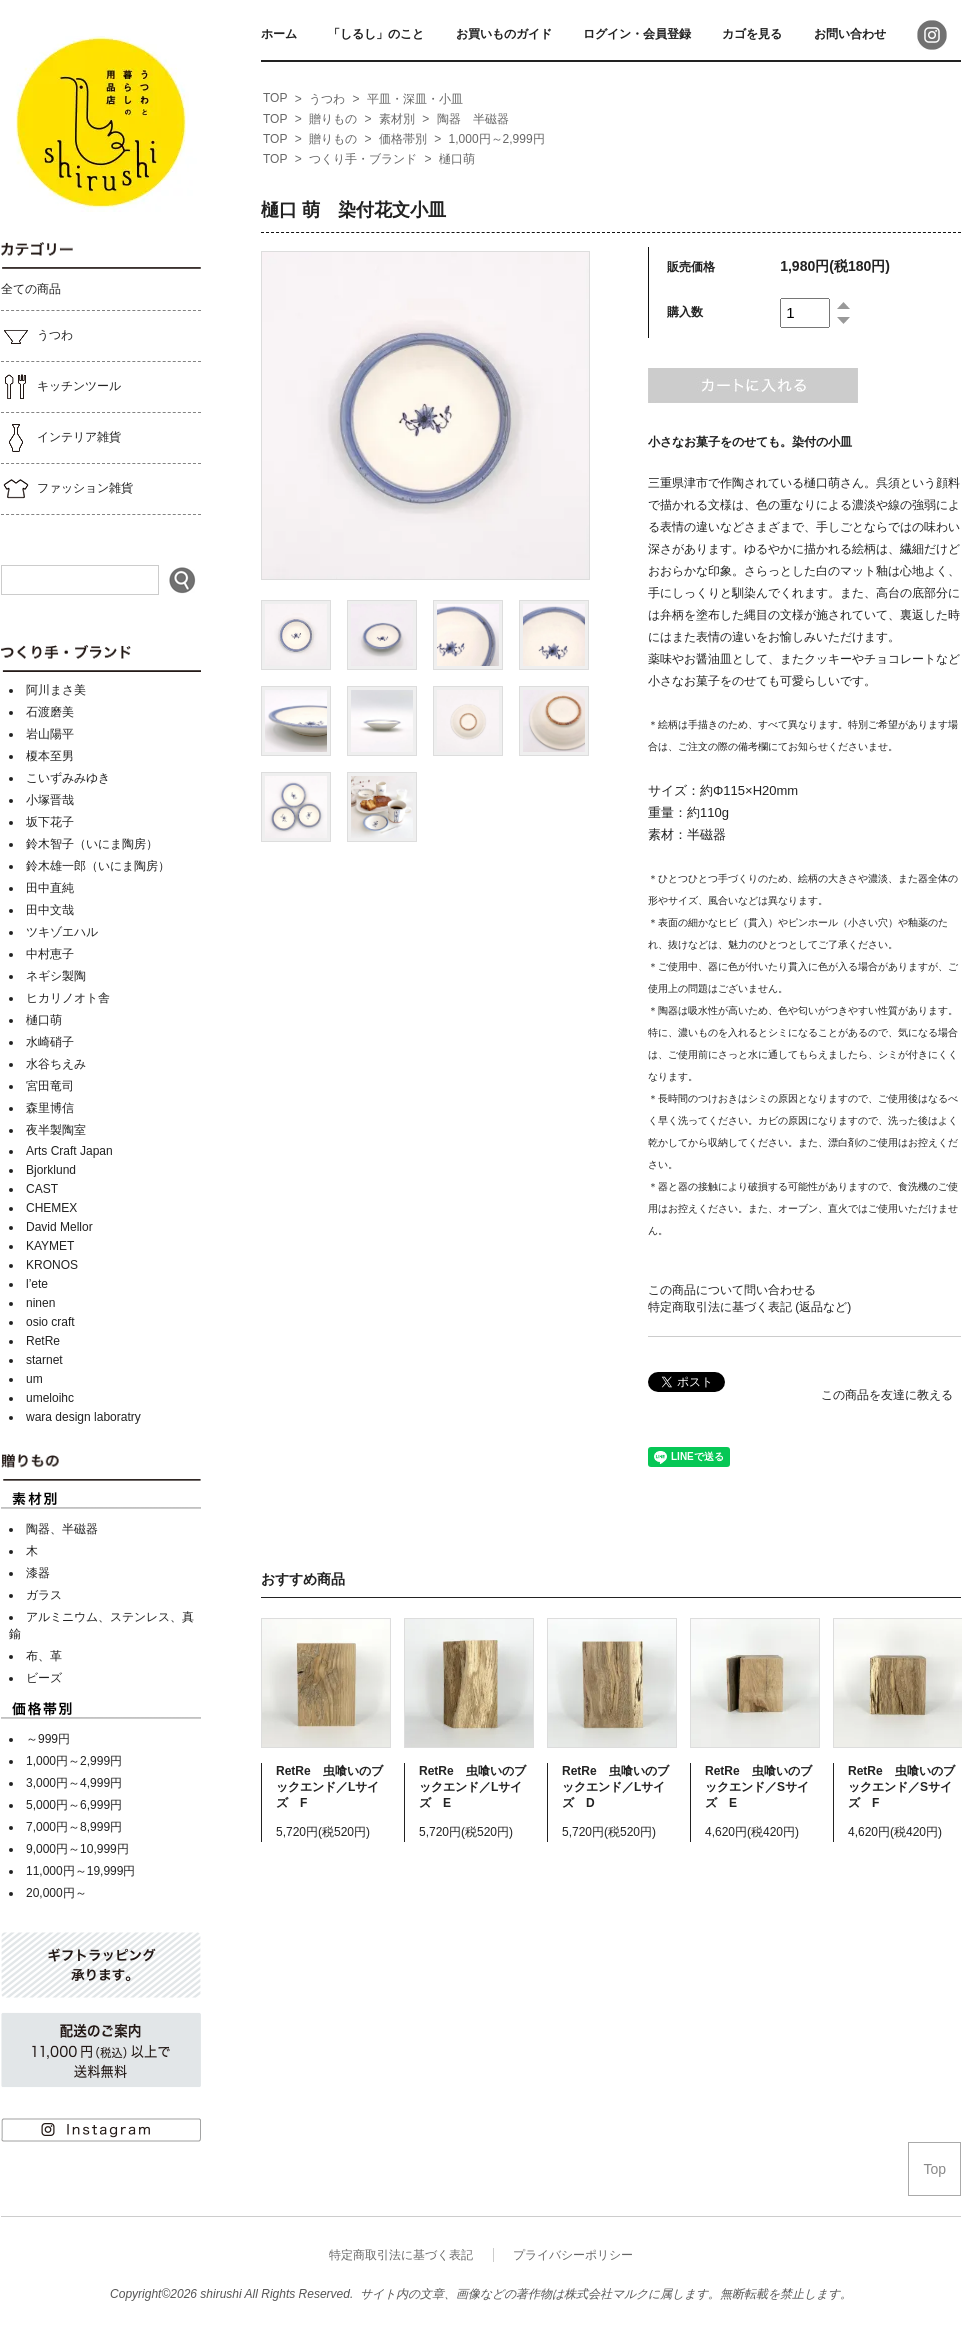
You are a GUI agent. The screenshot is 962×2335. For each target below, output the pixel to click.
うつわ (37, 336)
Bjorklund (51, 1170)
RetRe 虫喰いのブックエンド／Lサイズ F (329, 1787)
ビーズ (44, 1678)
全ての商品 (31, 289)
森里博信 (50, 1108)
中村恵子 (50, 954)
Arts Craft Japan (69, 1151)
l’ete (37, 1284)
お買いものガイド (504, 34)
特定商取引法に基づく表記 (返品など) (749, 1307)
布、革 (44, 1656)
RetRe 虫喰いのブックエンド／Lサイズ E (472, 1787)
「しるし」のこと (376, 34)
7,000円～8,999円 (74, 1827)
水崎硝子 (50, 1042)
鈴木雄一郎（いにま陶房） (98, 866)
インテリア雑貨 (61, 438)
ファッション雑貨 (67, 489)
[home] (275, 99)
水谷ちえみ (56, 1064)
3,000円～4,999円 (74, 1783)
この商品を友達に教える (887, 1395)
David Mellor (59, 1227)
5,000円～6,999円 (74, 1805)
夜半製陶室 (56, 1130)
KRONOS (52, 1265)
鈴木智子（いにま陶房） (92, 844)
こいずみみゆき (68, 778)
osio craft (50, 1322)
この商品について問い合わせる (732, 1290)
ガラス (44, 1595)
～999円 (48, 1739)
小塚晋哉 (50, 800)
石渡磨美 (50, 712)
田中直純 (50, 888)
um (34, 1379)
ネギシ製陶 (56, 976)
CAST (42, 1189)
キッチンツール (61, 387)
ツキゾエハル (62, 932)
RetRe (43, 1341)
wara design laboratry (83, 1417)
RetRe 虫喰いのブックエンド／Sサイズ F (901, 1787)
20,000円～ (56, 1893)
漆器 (38, 1573)
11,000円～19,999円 (80, 1871)
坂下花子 (50, 822)
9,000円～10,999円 (77, 1849)
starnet (44, 1360)
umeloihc (50, 1398)
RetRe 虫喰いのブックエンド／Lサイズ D (615, 1787)
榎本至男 (50, 756)
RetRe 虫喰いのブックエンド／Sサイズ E (758, 1787)
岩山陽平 (50, 734)
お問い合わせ (850, 34)
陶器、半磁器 (62, 1529)
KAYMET (50, 1246)
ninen (40, 1303)
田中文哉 (50, 910)
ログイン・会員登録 (637, 34)
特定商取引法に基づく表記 (401, 2255)
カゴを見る (752, 34)
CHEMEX (51, 1208)
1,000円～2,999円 (74, 1761)
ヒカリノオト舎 (68, 998)
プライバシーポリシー (573, 2255)
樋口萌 (44, 1020)
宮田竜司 (50, 1086)
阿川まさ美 (56, 690)
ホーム (279, 34)
